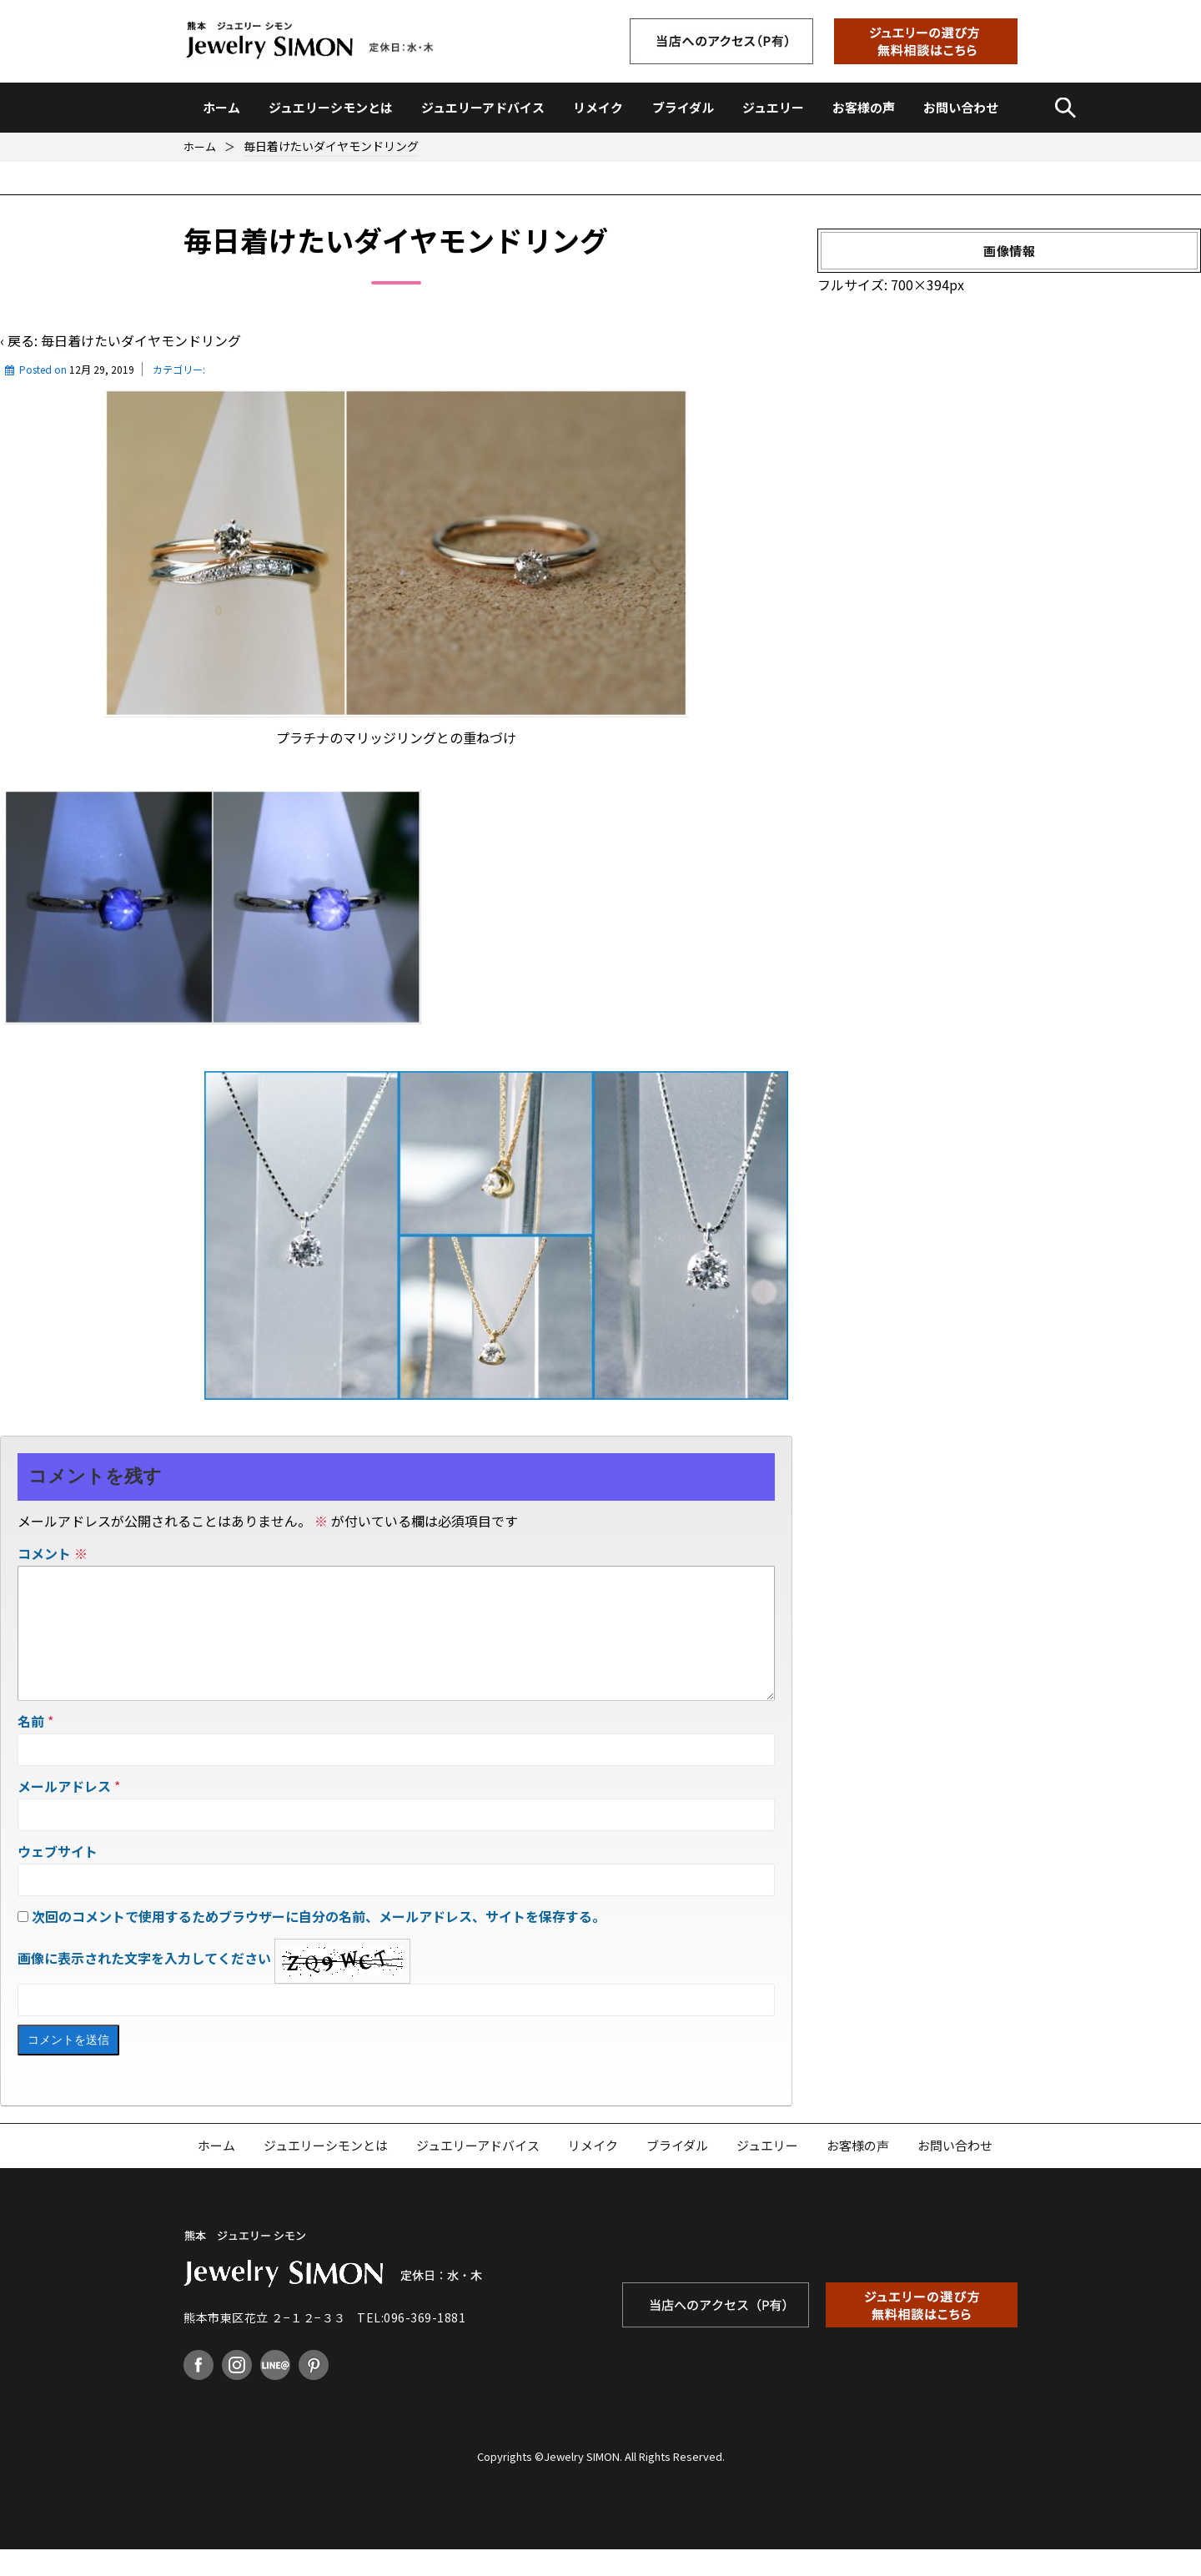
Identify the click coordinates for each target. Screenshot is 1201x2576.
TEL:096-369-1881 (411, 2344)
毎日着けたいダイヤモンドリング (141, 340)
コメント (53, 1553)
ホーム (221, 107)
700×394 (920, 284)
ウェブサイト (58, 1878)
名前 (31, 1748)
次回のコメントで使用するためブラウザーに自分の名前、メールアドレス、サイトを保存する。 (319, 1943)
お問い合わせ (960, 107)
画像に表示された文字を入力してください (144, 1985)
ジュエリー (773, 107)
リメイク (598, 107)
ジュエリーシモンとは (331, 107)
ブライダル (683, 107)
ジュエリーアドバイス (483, 107)
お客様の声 (863, 107)
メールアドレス (64, 1813)
